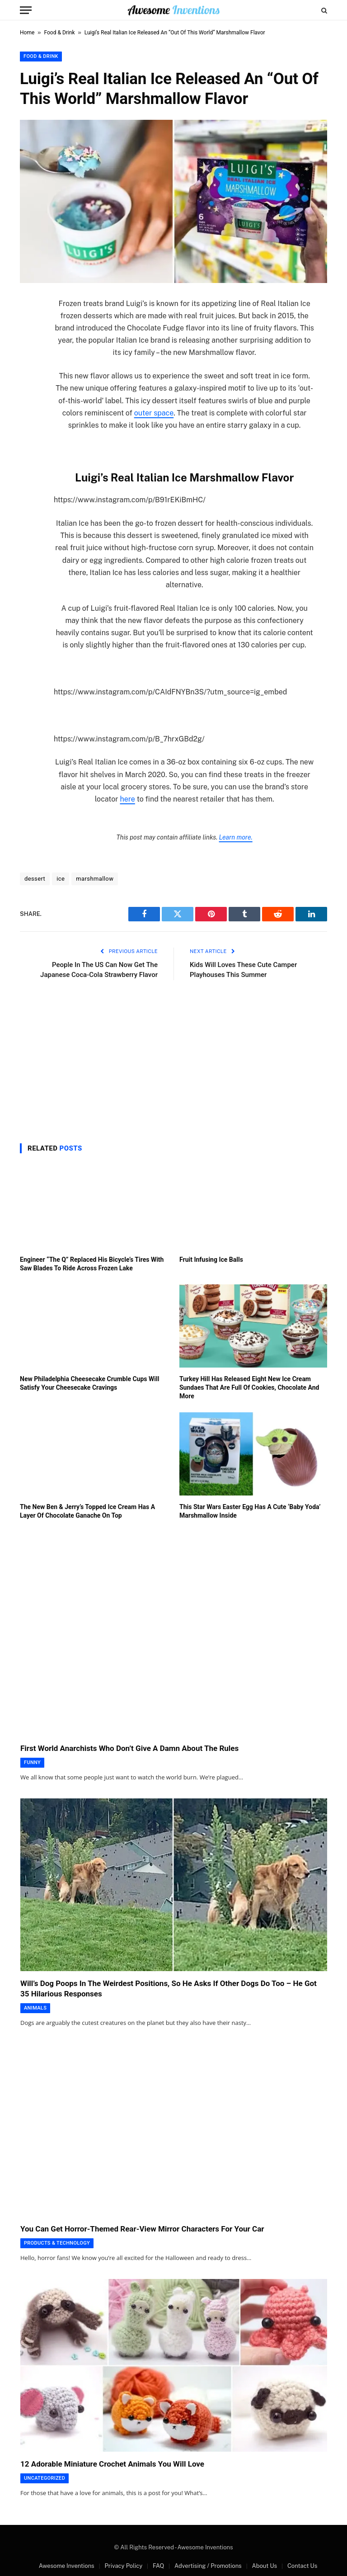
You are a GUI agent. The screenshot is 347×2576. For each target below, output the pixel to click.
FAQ (158, 2565)
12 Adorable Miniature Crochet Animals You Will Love (112, 2463)
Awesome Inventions (66, 2565)
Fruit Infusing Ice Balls (211, 1259)
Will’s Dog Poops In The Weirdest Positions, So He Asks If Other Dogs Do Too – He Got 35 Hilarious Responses (168, 1988)
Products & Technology (57, 2243)
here (127, 799)
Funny (32, 1762)
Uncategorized (44, 2478)
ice (60, 878)
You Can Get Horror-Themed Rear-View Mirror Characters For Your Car (142, 2228)
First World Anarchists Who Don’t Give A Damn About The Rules (129, 1748)
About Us (264, 2565)
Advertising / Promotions (208, 2565)
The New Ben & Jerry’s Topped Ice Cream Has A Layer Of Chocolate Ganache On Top (87, 1511)
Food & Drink (59, 32)
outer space (154, 413)
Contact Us (302, 2565)
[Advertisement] (173, 1059)
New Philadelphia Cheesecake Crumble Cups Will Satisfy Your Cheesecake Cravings (89, 1383)
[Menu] (26, 10)
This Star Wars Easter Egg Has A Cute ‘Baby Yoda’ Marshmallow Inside (250, 1511)
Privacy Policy (123, 2565)
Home (27, 32)
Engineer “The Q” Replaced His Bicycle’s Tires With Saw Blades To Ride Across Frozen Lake (92, 1264)
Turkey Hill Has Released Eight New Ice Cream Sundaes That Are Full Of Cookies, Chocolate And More (249, 1387)
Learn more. (236, 837)
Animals (35, 2008)
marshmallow (94, 878)
